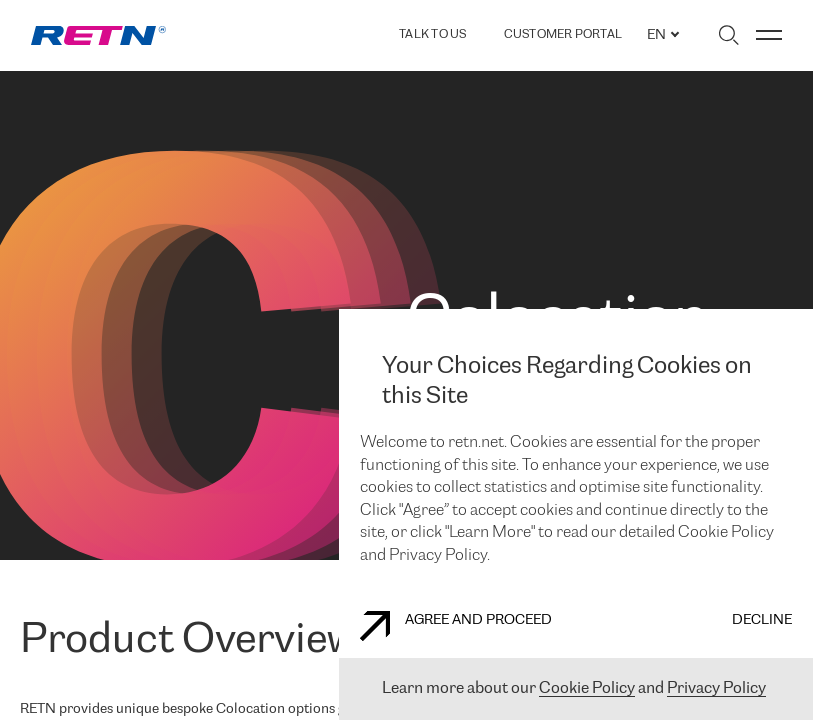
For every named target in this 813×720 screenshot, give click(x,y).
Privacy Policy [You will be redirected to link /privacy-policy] (716, 688)
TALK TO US (432, 34)
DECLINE (762, 620)
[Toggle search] (728, 35)
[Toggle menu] (769, 35)
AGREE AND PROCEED (456, 626)
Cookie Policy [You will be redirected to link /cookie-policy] (587, 688)
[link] (98, 35)
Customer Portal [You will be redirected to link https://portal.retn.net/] (563, 35)
